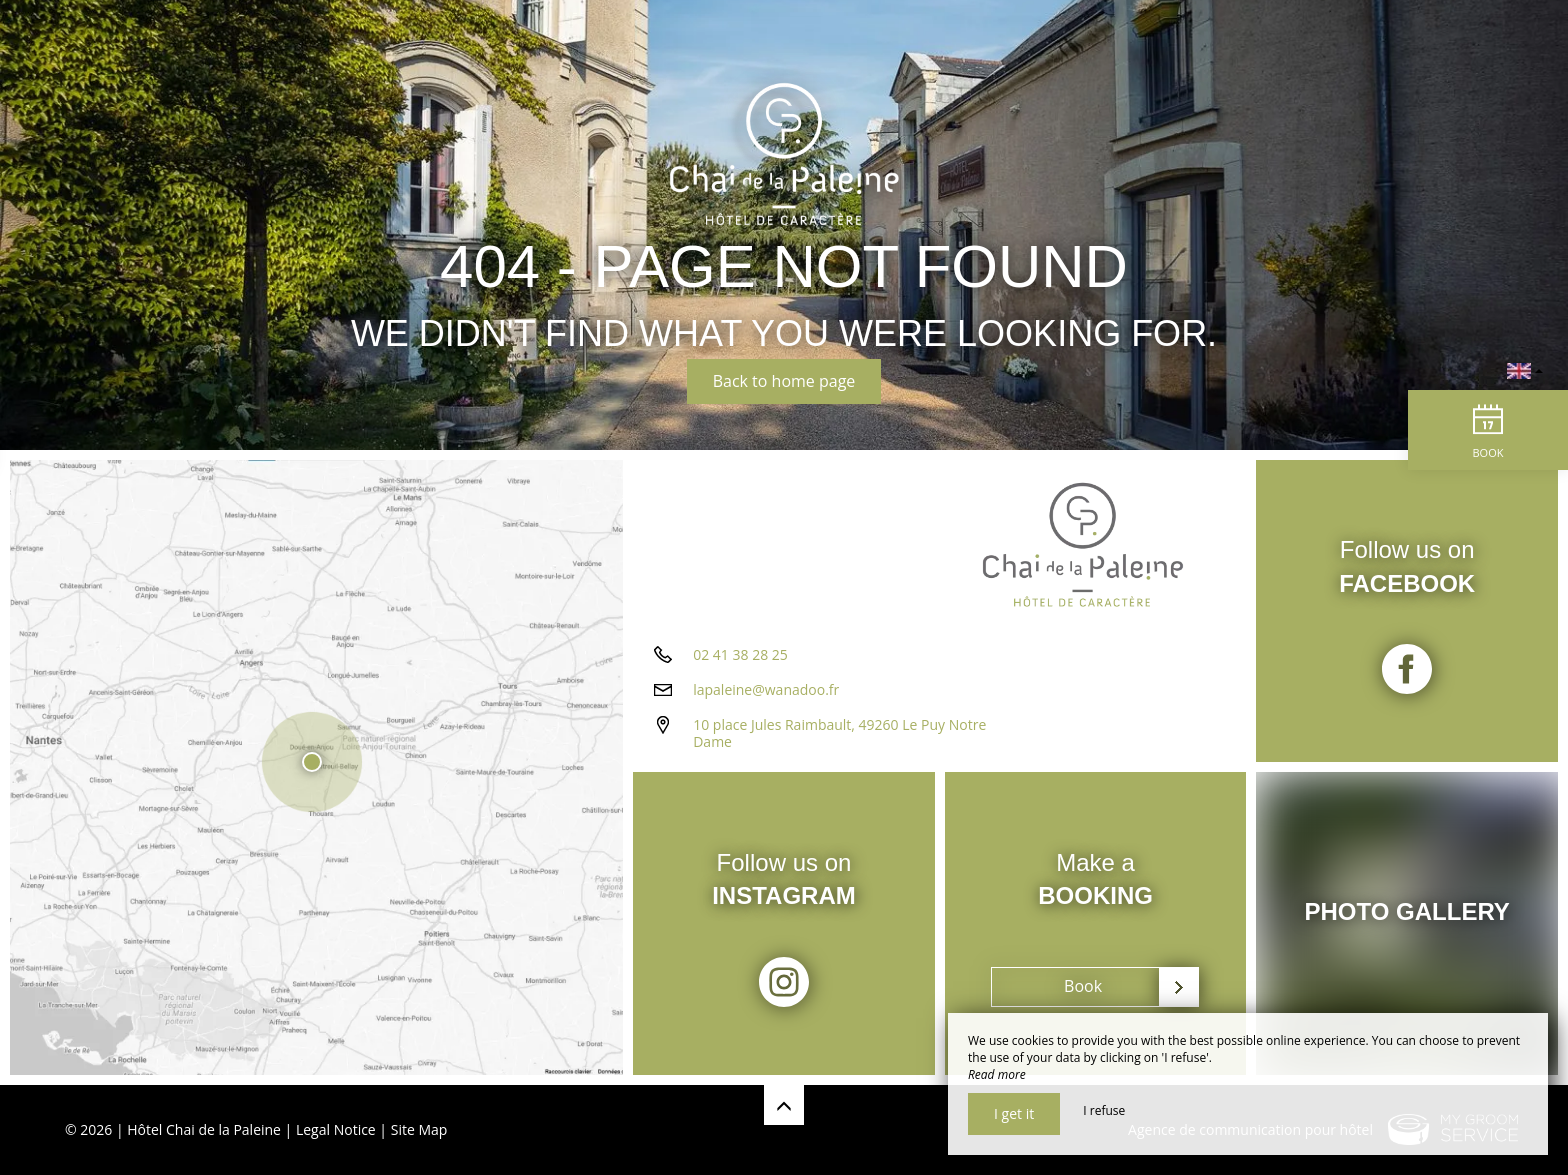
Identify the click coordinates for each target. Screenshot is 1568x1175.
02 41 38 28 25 (740, 654)
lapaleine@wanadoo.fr (766, 689)
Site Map (419, 1129)
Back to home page (784, 381)
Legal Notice (336, 1129)
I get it (1014, 1113)
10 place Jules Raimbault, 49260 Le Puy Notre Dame (839, 733)
